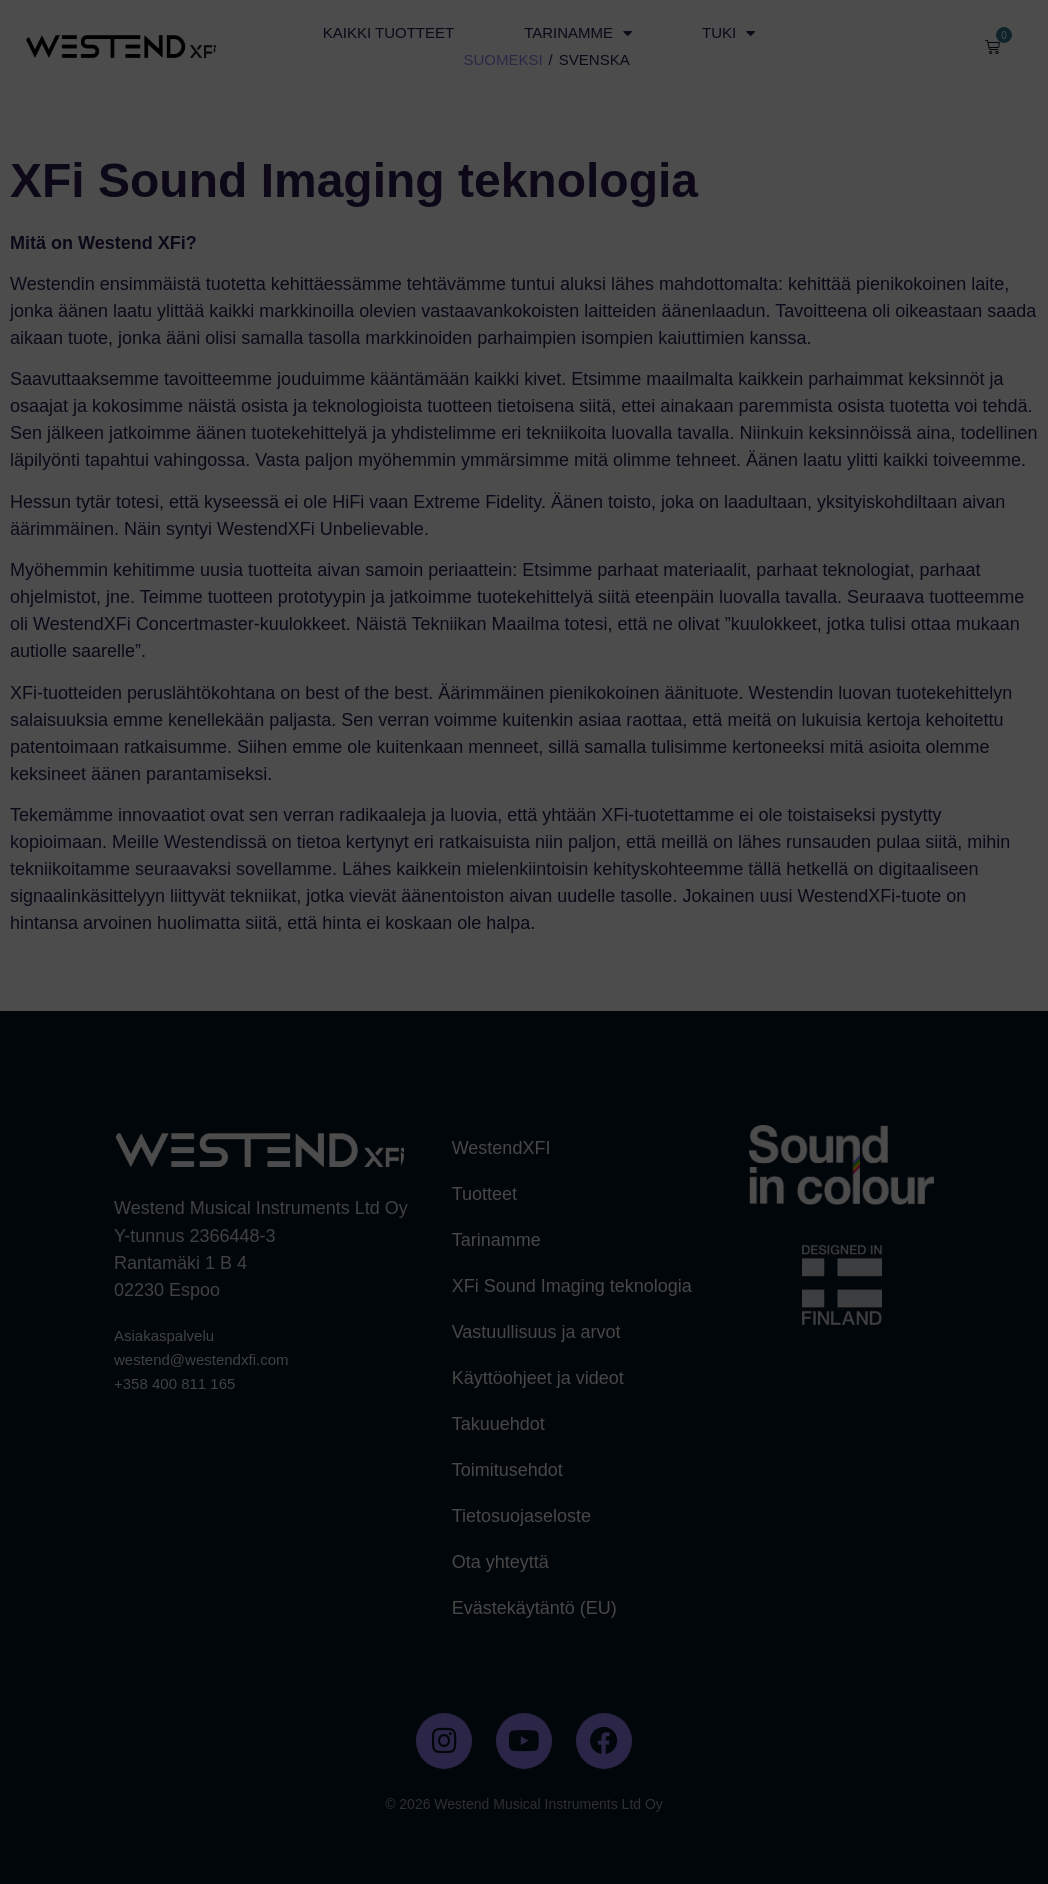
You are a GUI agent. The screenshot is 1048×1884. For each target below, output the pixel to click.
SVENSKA (594, 59)
